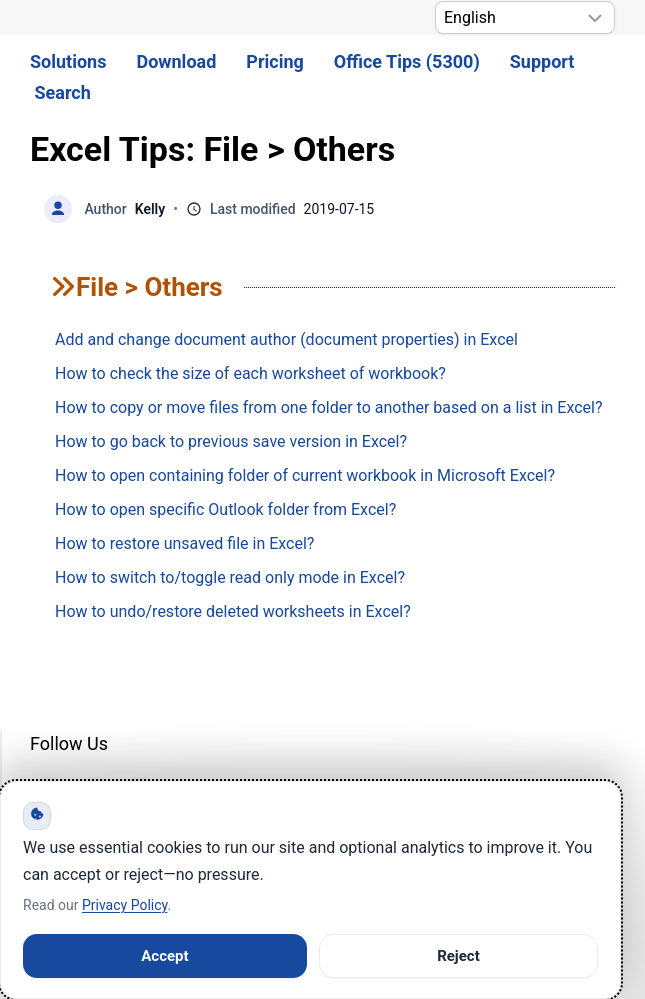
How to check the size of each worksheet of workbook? (250, 373)
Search (63, 92)
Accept (164, 956)
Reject (458, 956)
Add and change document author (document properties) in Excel (286, 339)
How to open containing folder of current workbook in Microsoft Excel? (305, 475)
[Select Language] (525, 17)
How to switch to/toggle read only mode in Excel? (230, 577)
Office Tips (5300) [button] (407, 61)
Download (176, 61)
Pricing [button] (274, 61)
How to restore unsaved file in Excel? (184, 543)
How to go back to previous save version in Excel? (231, 441)
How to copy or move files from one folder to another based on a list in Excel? (329, 407)
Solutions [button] (68, 61)
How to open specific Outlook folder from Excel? (225, 509)
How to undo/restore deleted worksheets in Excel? (233, 611)
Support (542, 61)
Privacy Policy (124, 905)
